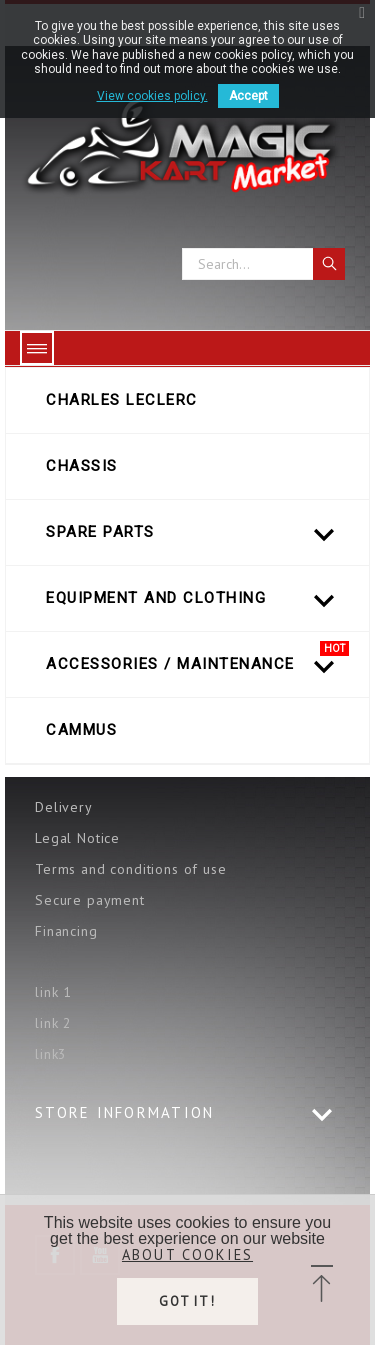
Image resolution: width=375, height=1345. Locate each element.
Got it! (188, 1301)
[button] (321, 1285)
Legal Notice (77, 838)
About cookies (187, 1254)
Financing (66, 931)
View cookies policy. (152, 96)
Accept (248, 96)
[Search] (263, 264)
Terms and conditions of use (131, 869)
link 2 (53, 1023)
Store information (124, 1112)
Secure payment (90, 900)
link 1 (53, 992)
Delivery (64, 807)
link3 (51, 1054)
